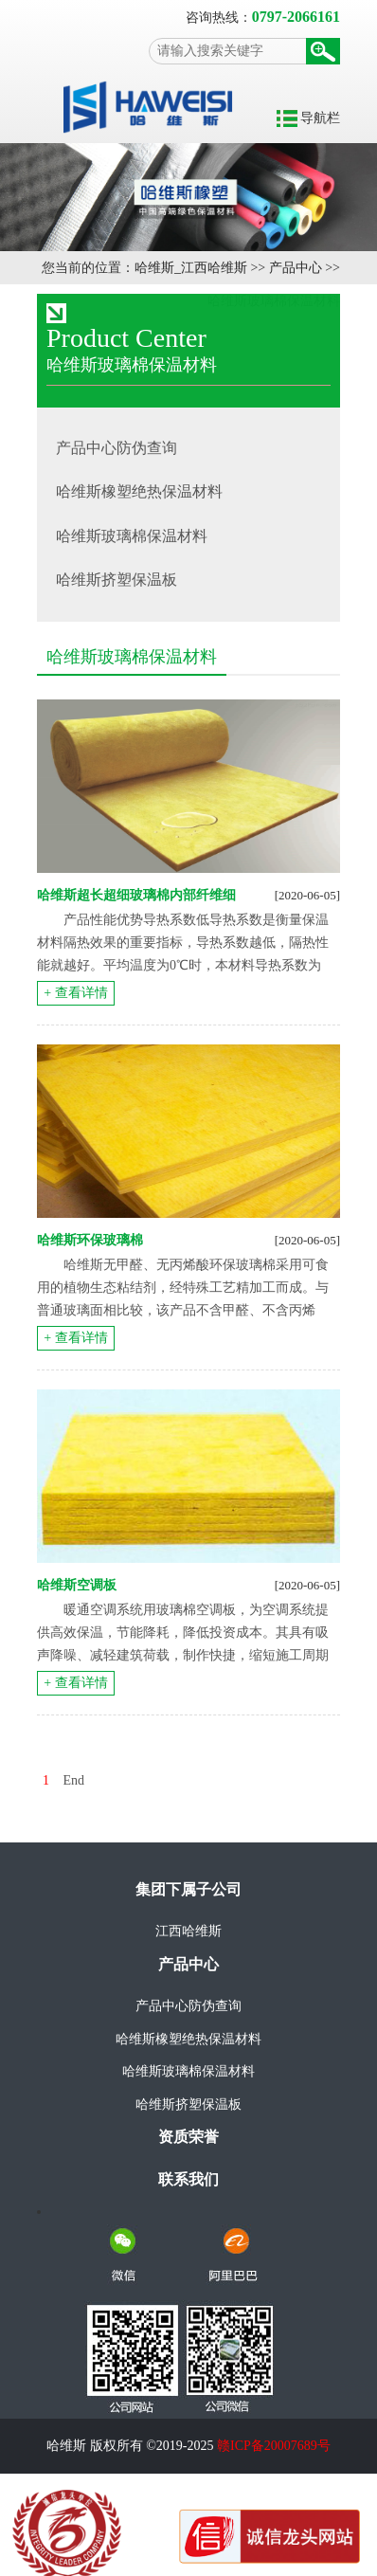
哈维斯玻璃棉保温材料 (188, 2071)
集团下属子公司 (188, 1889)
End (74, 1780)
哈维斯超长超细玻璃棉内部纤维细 (136, 895)
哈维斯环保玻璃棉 (90, 1240)
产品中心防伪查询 (188, 2006)
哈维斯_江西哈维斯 (191, 268)
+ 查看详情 (75, 993)
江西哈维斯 (188, 1931)
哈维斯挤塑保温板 (188, 2104)
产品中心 (295, 268)
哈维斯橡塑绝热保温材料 (188, 2039)
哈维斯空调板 (77, 1585)
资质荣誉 (188, 2137)
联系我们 (188, 2179)
